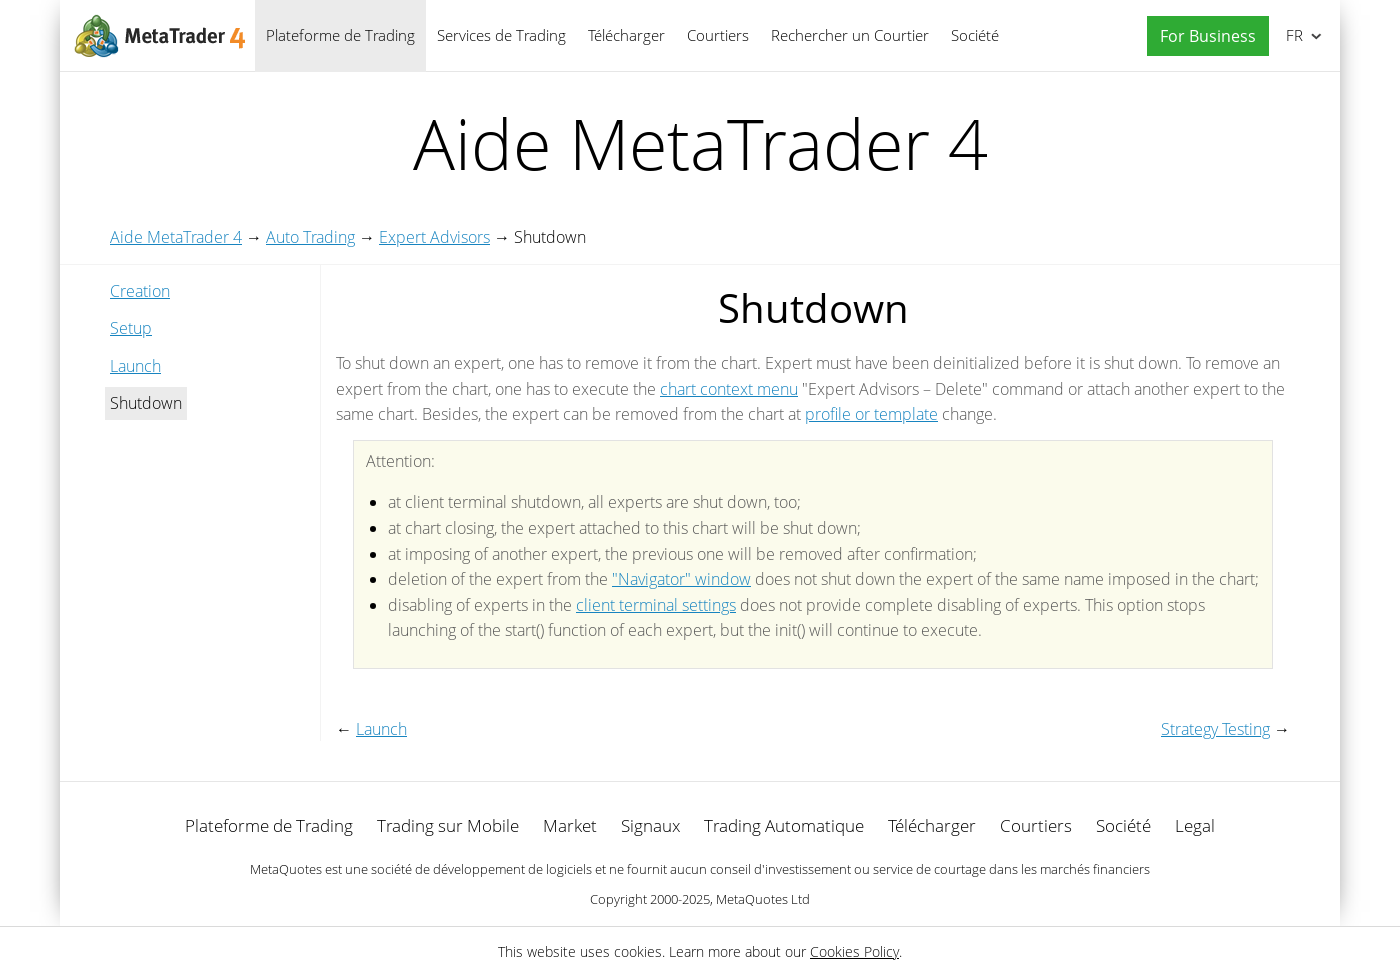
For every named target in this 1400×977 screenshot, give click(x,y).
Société (975, 35)
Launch (135, 366)
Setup (131, 328)
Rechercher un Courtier (850, 35)
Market (570, 825)
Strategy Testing (1215, 729)
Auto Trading (310, 237)
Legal (1195, 825)
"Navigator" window (681, 579)
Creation (140, 291)
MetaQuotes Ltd (763, 899)
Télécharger (626, 35)
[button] (1203, 36)
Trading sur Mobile (448, 825)
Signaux (650, 825)
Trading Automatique (784, 825)
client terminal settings (656, 605)
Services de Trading (501, 35)
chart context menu (729, 389)
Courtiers (718, 35)
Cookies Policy (854, 951)
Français (1292, 35)
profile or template (871, 414)
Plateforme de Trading (340, 35)
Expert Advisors (434, 237)
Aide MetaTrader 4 (176, 237)
